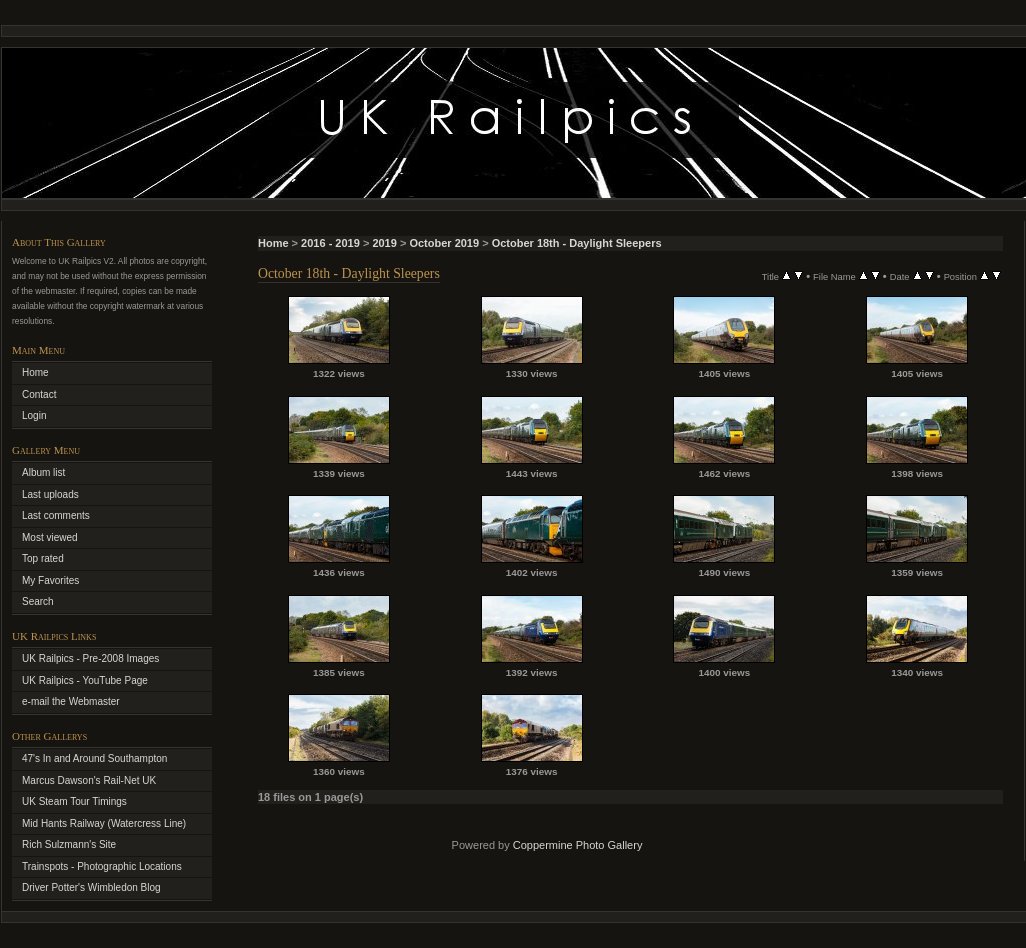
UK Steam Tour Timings (74, 801)
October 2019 (444, 243)
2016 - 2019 (330, 243)
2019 (384, 243)
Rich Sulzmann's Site (69, 844)
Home (273, 243)
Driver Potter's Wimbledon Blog (91, 887)
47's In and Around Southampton (94, 758)
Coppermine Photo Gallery (578, 845)
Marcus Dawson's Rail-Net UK (89, 780)
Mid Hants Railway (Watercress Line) (104, 823)
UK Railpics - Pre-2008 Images (90, 658)
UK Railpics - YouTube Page (85, 680)
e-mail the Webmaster (71, 701)
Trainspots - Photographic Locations (102, 866)
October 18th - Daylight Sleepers (577, 243)
